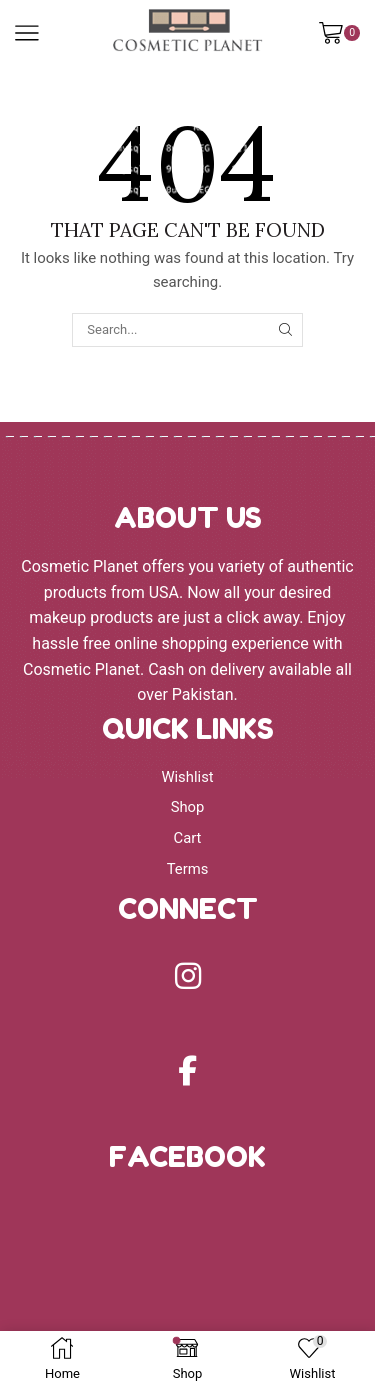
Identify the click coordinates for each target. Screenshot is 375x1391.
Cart (188, 838)
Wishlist (187, 777)
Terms (188, 869)
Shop (188, 807)
